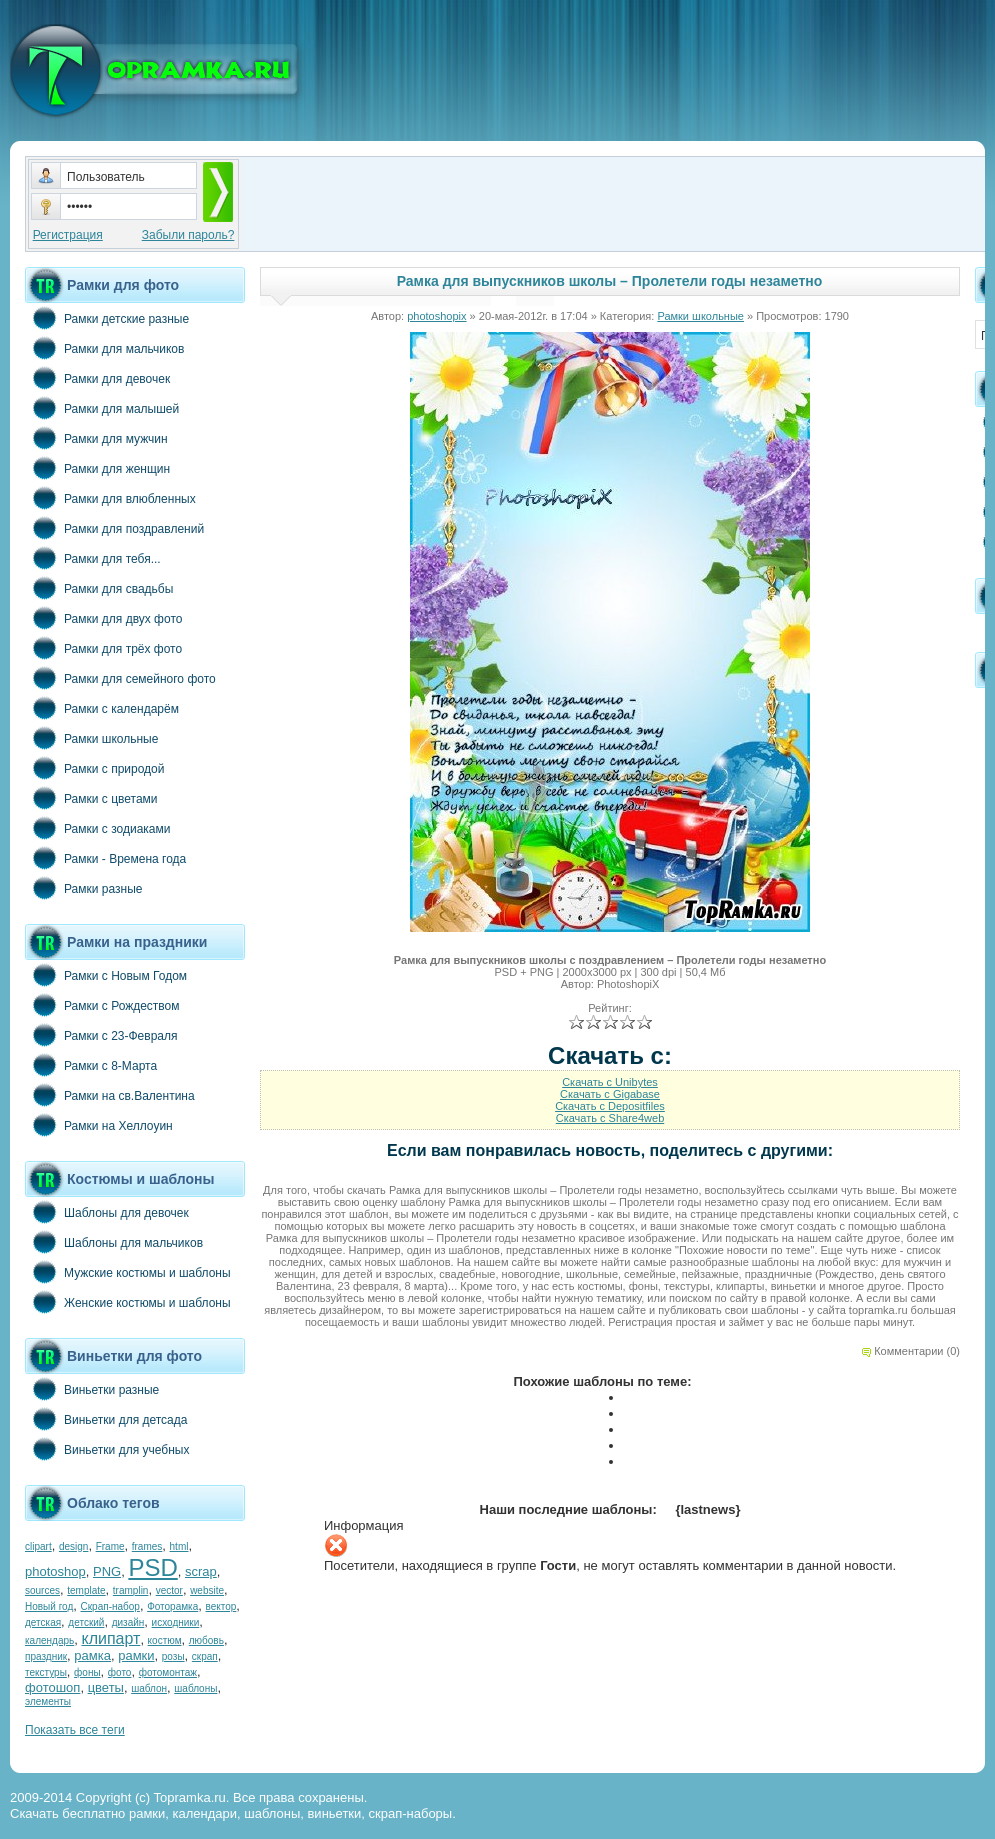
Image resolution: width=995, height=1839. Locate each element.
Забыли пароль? (188, 235)
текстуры (46, 1672)
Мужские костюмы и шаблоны (128, 1272)
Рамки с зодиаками (97, 828)
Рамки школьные (91, 738)
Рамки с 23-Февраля (101, 1035)
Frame (110, 1546)
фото (120, 1672)
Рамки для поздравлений (114, 528)
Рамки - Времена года (105, 858)
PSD (152, 1567)
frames (147, 1546)
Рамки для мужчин (96, 438)
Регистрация (68, 235)
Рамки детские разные (107, 318)
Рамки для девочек (97, 378)
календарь (49, 1640)
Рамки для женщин (97, 468)
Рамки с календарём (102, 708)
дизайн (128, 1622)
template (86, 1590)
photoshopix (436, 316)
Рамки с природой (95, 768)
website (207, 1590)
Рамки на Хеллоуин (99, 1125)
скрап (205, 1656)
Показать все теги (75, 1730)
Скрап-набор (110, 1606)
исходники (176, 1622)
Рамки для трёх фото (103, 648)
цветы (106, 1687)
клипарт (110, 1638)
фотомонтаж (168, 1672)
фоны (87, 1672)
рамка (92, 1655)
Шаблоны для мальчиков (114, 1242)
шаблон (149, 1688)
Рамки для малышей (102, 408)
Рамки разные (83, 888)
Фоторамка (172, 1606)
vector (169, 1590)
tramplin (131, 1590)
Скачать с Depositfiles (610, 1106)
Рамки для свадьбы (99, 588)
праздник (46, 1656)
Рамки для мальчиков (104, 348)
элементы (48, 1701)
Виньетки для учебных (107, 1449)
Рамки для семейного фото (120, 678)
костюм (165, 1640)
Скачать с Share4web (610, 1118)
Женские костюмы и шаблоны (128, 1302)
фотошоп (52, 1687)
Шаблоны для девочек (107, 1212)
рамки (136, 1655)
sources (42, 1590)
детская (43, 1622)
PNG (107, 1571)
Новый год (49, 1606)
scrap (201, 1571)
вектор (221, 1606)
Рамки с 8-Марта (91, 1065)
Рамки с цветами (91, 798)
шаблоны (195, 1688)
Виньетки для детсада (106, 1419)
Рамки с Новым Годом (106, 975)
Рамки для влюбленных (110, 498)
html (179, 1546)
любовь (206, 1640)
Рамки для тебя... (93, 558)
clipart (38, 1546)
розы (173, 1656)
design (73, 1546)
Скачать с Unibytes (610, 1082)
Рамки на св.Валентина (110, 1095)
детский (86, 1622)
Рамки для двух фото (103, 618)
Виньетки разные (92, 1389)
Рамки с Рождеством (102, 1005)
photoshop (55, 1571)
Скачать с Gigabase (610, 1094)
